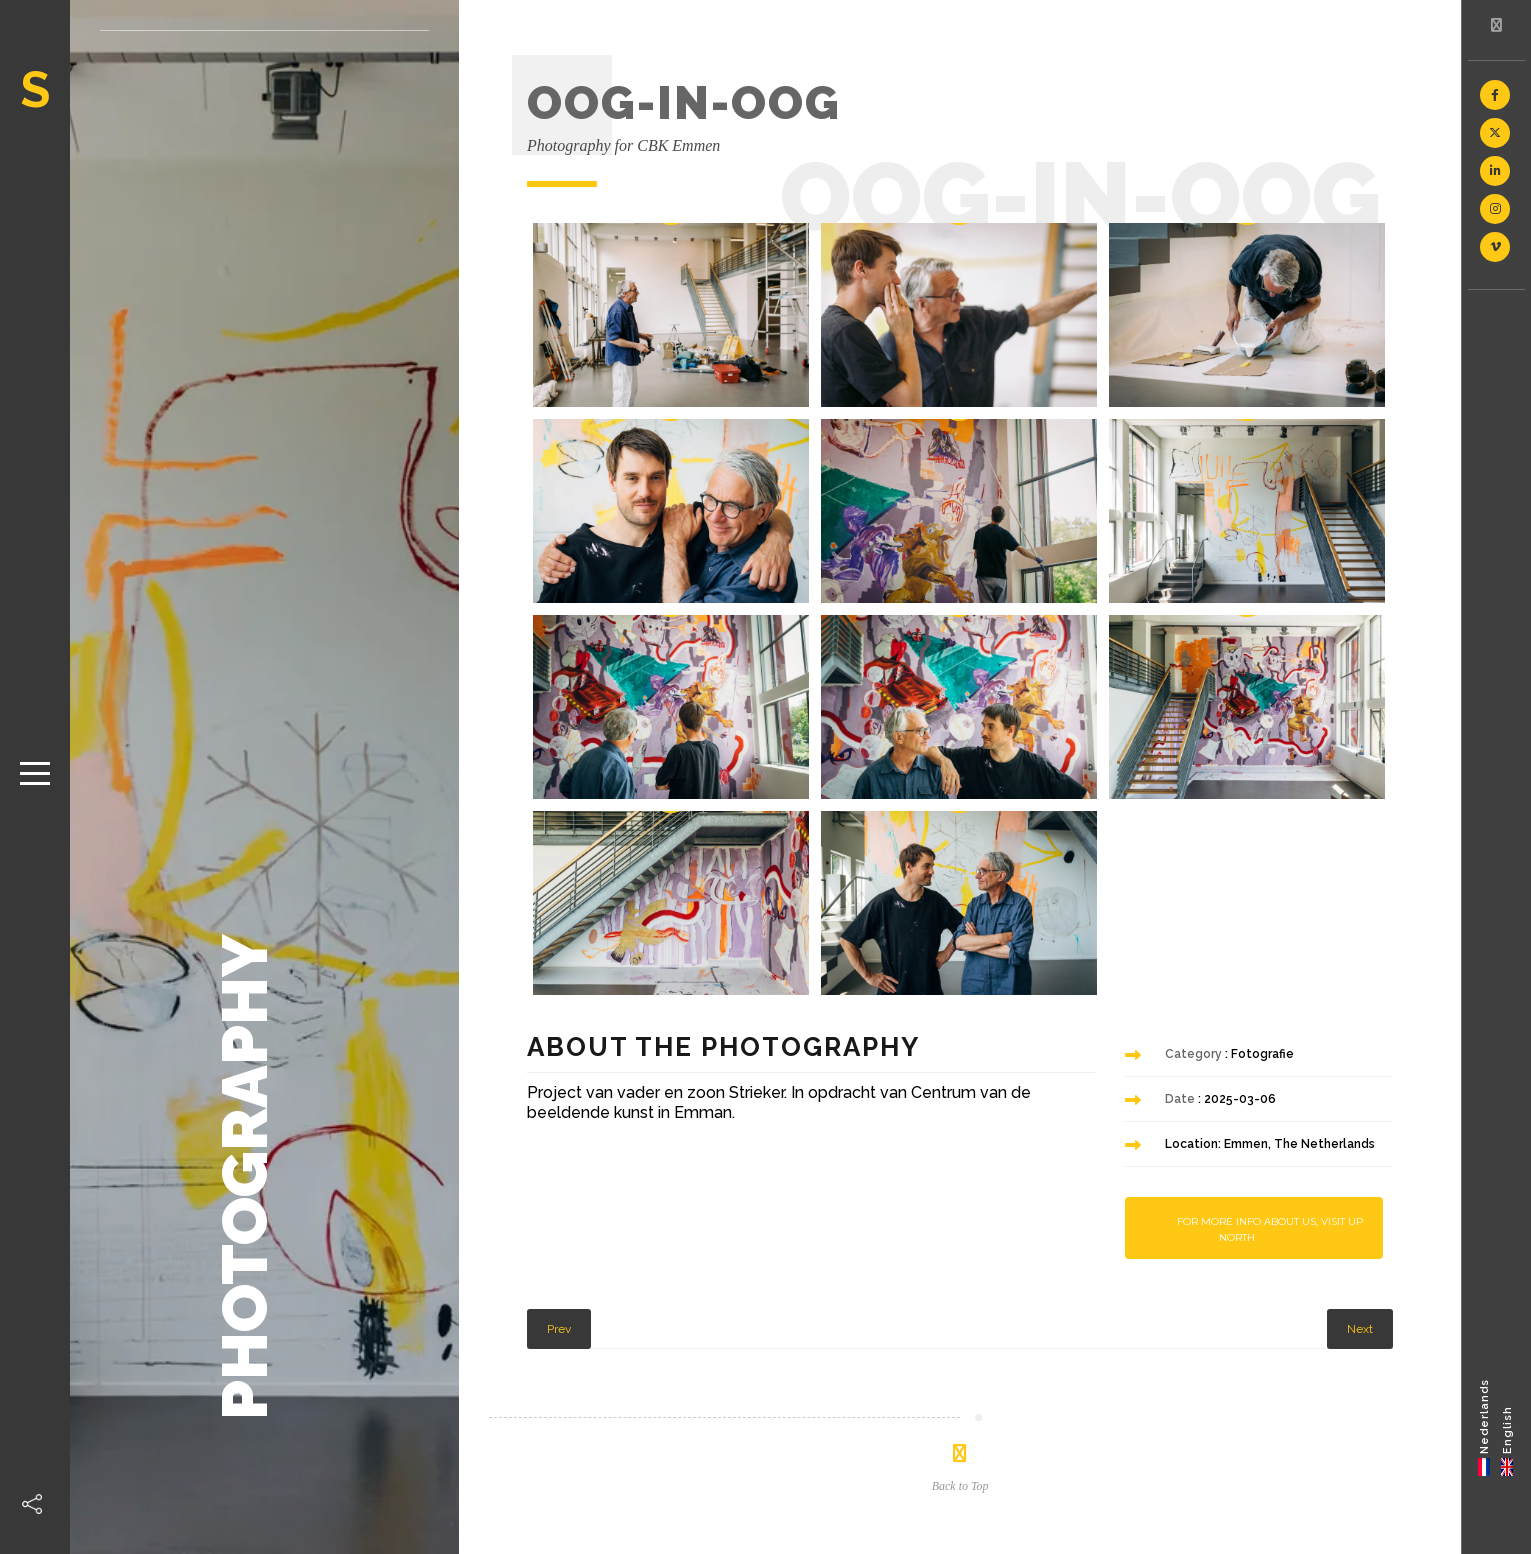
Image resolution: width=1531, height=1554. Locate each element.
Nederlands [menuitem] (1484, 1415)
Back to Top (960, 1486)
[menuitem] (1484, 1426)
